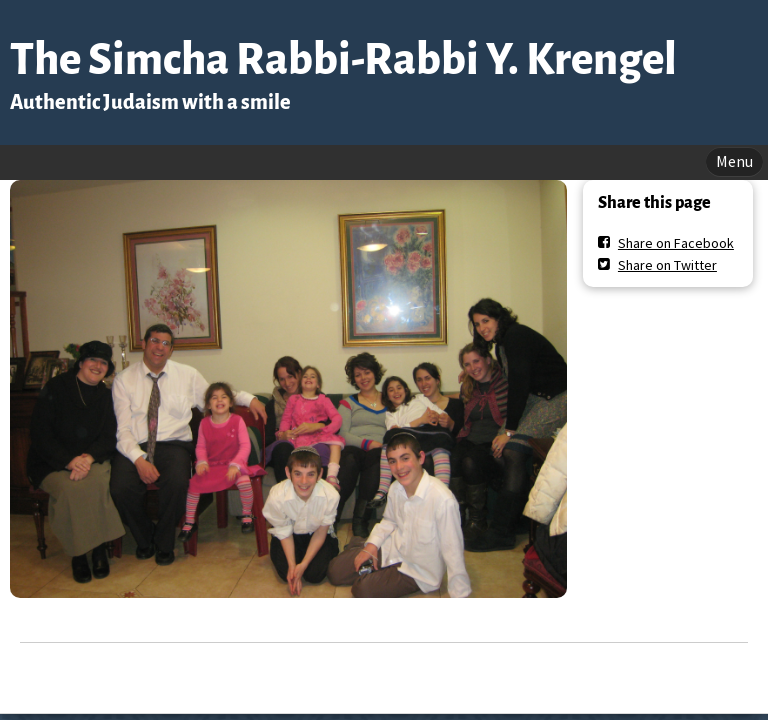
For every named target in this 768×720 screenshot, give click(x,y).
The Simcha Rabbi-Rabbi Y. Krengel (343, 59)
